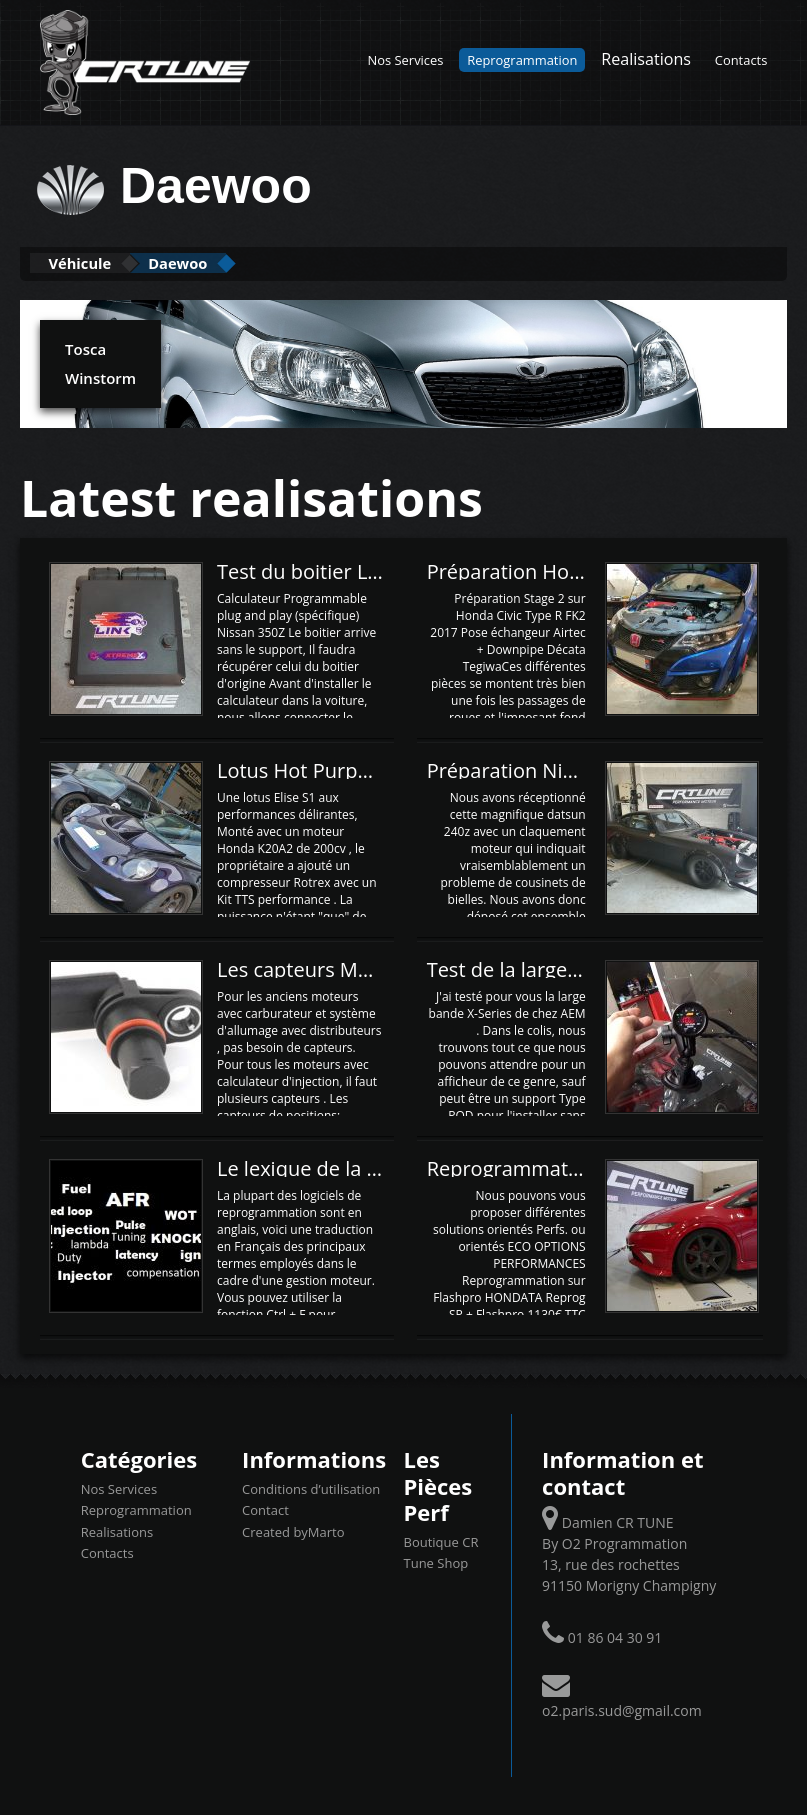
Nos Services (406, 60)
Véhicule (96, 262)
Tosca (85, 347)
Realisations (646, 59)
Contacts (741, 60)
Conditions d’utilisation (311, 1487)
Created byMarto (293, 1530)
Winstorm (99, 376)
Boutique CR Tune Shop (441, 1551)
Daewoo (227, 262)
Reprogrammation (522, 60)
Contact (265, 1509)
